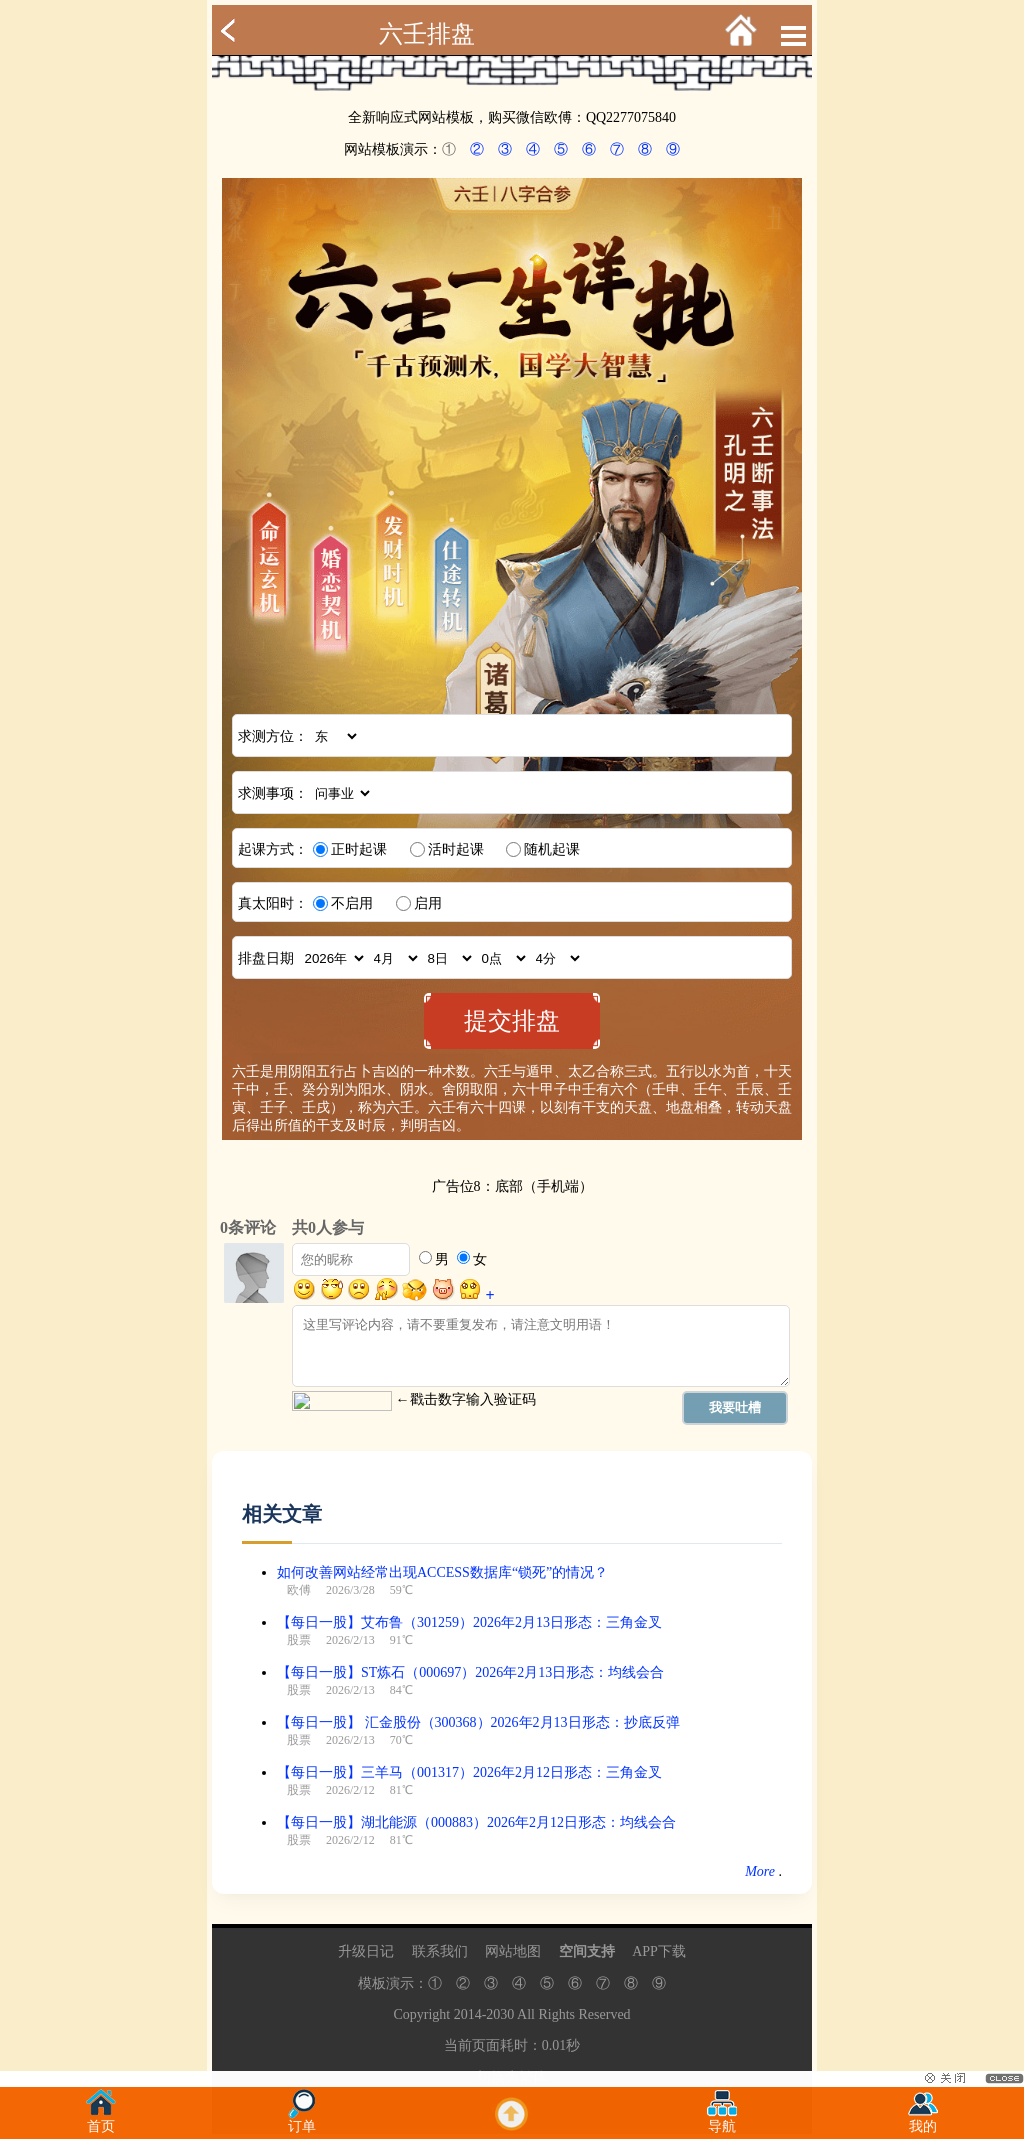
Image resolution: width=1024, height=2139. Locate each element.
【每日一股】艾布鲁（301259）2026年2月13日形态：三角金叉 (469, 1622)
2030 (500, 2014)
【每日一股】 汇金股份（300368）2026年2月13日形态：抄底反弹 (478, 1722)
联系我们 (440, 1951)
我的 (923, 2120)
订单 (302, 2120)
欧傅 (299, 1590)
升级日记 (366, 1951)
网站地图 (513, 1951)
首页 (101, 2120)
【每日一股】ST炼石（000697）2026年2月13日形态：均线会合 (470, 1672)
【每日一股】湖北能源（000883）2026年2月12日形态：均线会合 (476, 1822)
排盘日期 (266, 958)
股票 (299, 1640)
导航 (722, 2120)
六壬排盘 (427, 34)
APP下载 (659, 1951)
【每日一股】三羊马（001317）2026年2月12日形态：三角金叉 (469, 1772)
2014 (468, 2014)
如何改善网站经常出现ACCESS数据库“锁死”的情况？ (442, 1572)
